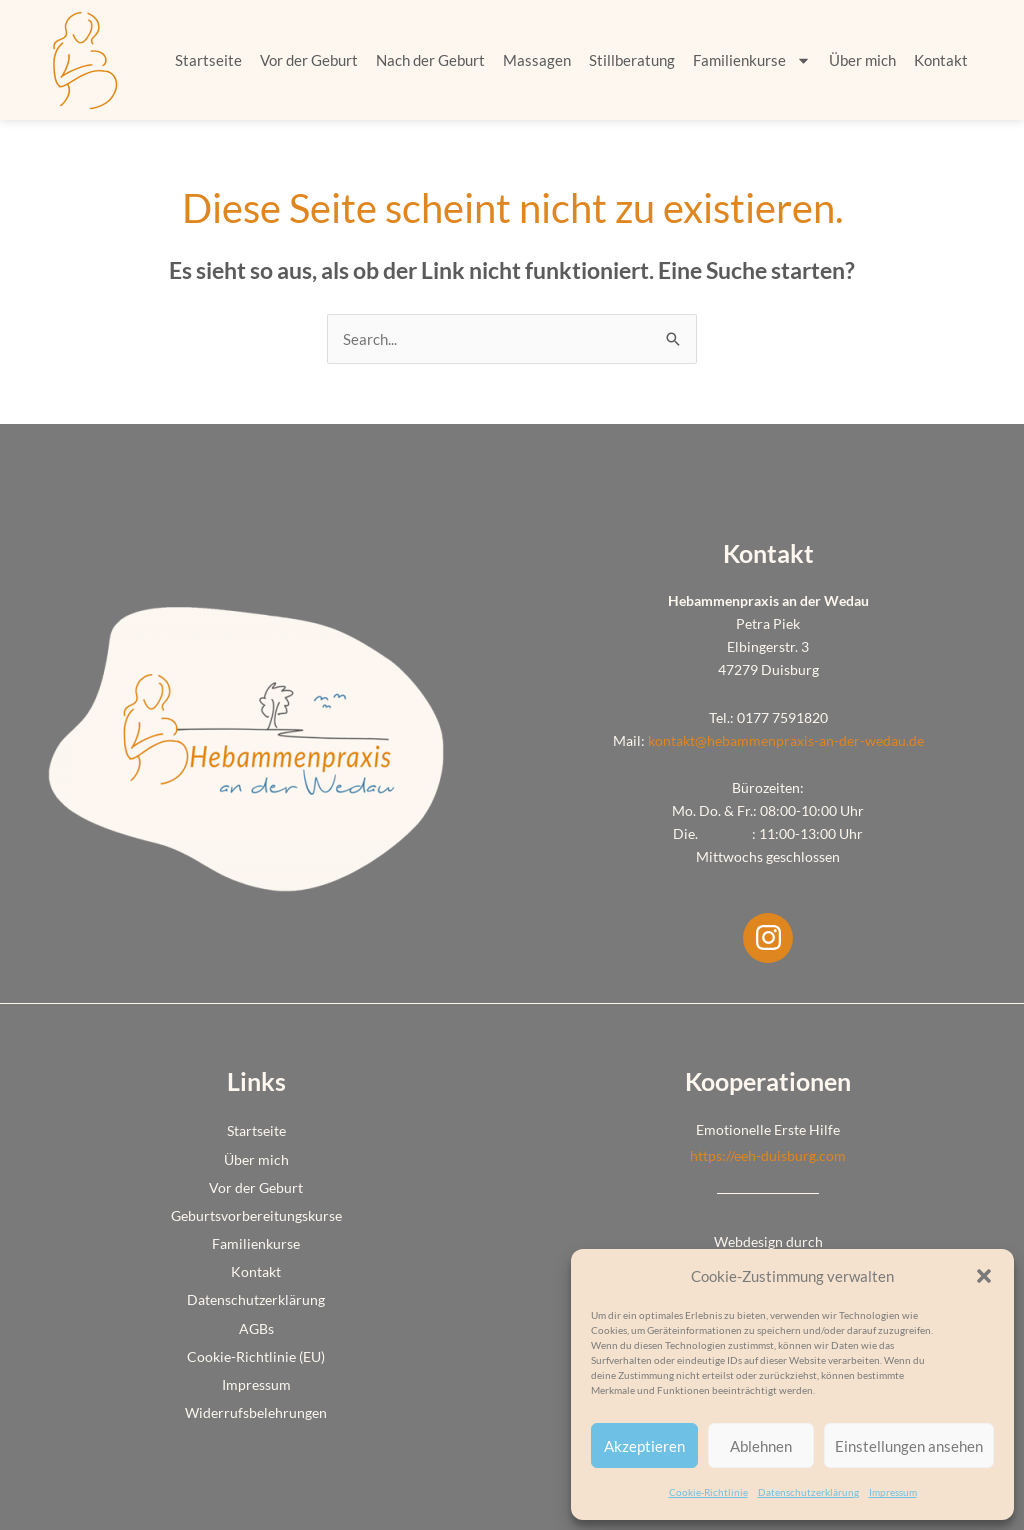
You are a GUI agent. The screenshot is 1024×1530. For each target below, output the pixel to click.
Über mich (862, 60)
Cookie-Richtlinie (708, 1492)
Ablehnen (761, 1446)
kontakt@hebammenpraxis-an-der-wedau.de (786, 740)
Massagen (537, 60)
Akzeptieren (644, 1446)
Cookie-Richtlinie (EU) (256, 1356)
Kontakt (941, 60)
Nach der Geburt (430, 60)
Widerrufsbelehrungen (256, 1412)
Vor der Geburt (309, 60)
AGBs (256, 1328)
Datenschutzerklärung (808, 1492)
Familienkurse (752, 60)
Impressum (893, 1492)
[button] (984, 1276)
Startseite (208, 60)
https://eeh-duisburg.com (768, 1155)
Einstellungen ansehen (909, 1446)
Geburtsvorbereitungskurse (256, 1215)
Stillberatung (632, 60)
